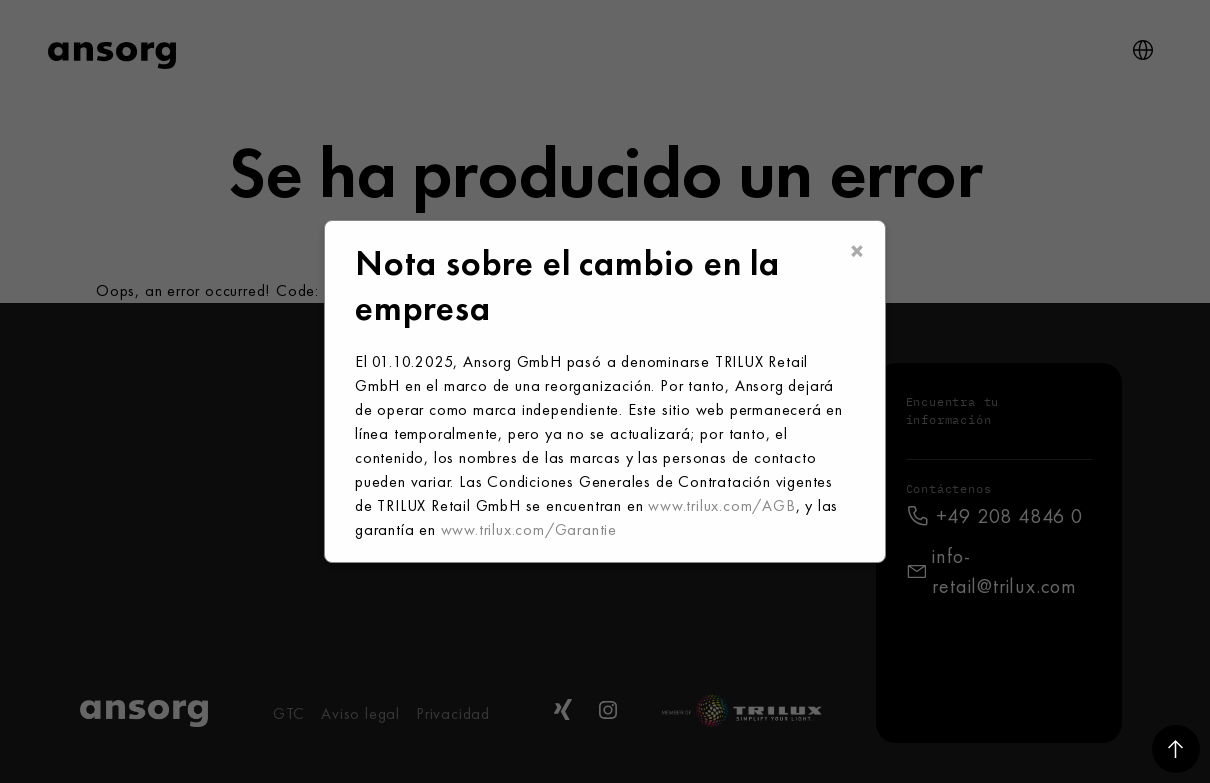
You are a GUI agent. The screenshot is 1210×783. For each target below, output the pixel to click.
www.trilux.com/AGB (721, 505)
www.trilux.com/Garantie (529, 529)
